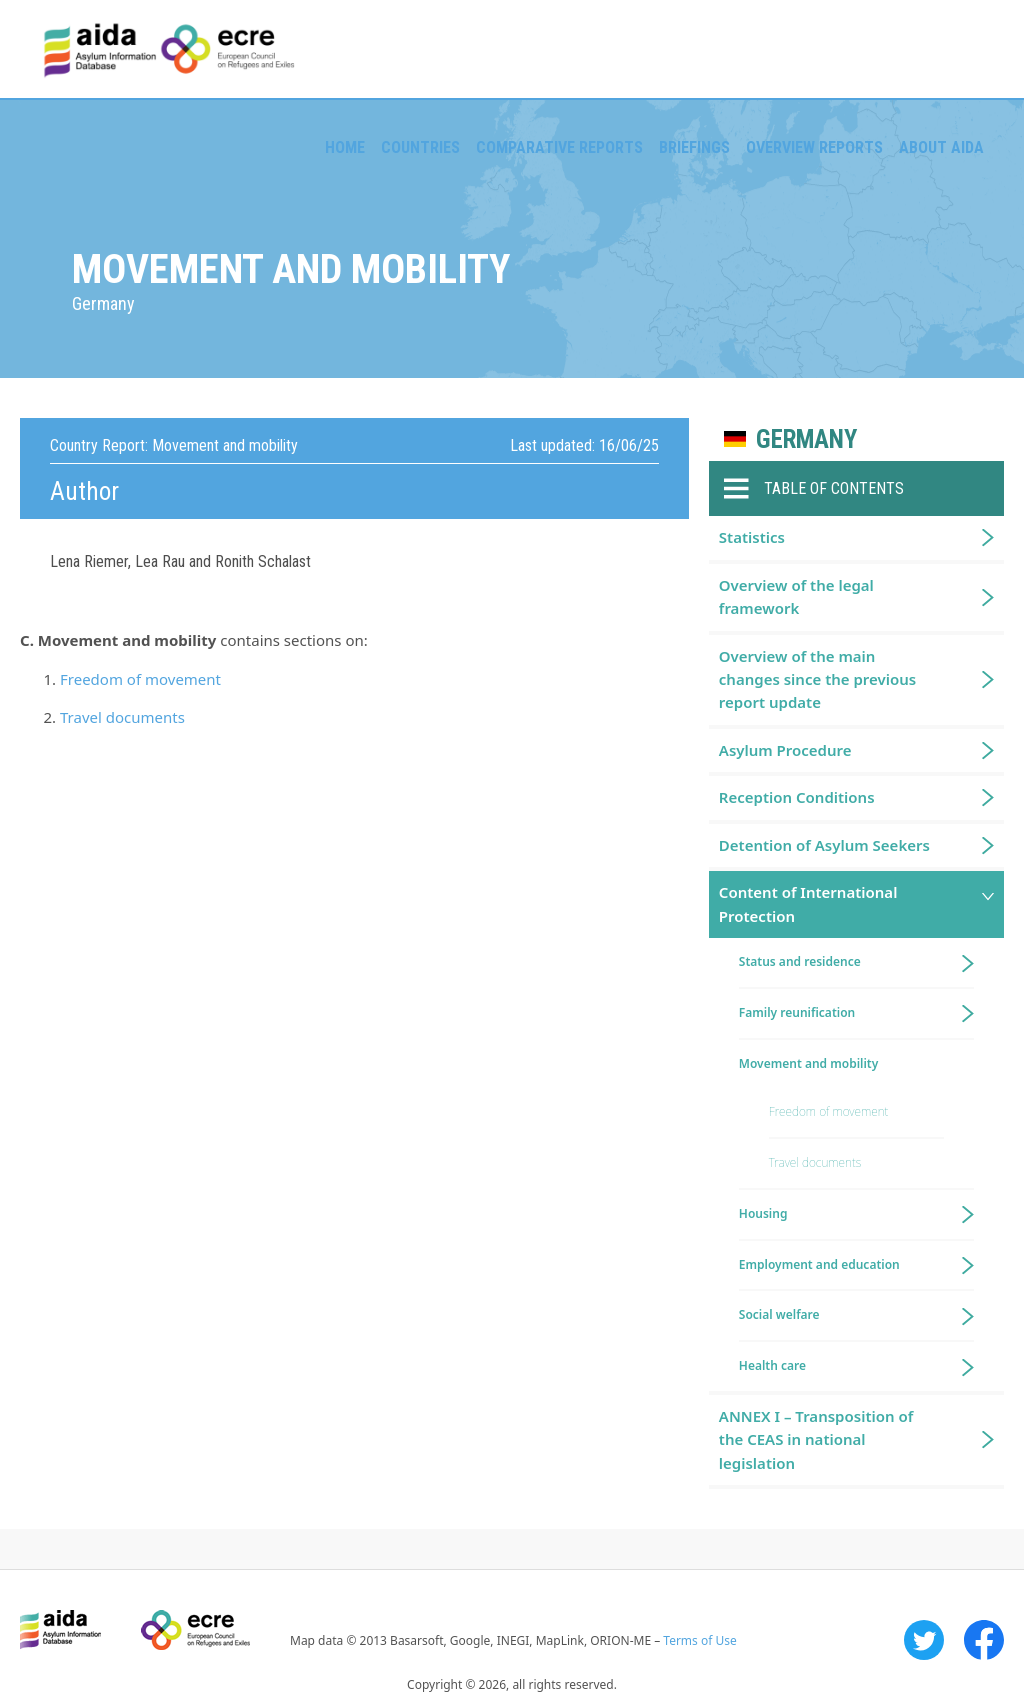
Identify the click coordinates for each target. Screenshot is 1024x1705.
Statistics (752, 537)
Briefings (694, 147)
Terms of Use (699, 1640)
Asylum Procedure (785, 750)
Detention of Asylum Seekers (824, 845)
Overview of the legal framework (796, 596)
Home (345, 147)
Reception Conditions (797, 797)
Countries (420, 147)
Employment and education (819, 1264)
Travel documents (122, 717)
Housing (763, 1213)
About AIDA (941, 147)
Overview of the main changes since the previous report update (817, 679)
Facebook (984, 1640)
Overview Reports (814, 147)
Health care (772, 1365)
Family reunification (797, 1012)
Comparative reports (559, 147)
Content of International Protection (808, 903)
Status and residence (800, 961)
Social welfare (779, 1314)
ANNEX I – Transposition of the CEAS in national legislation (816, 1439)
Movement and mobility (808, 1063)
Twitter (924, 1640)
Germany (806, 439)
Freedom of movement (140, 679)
